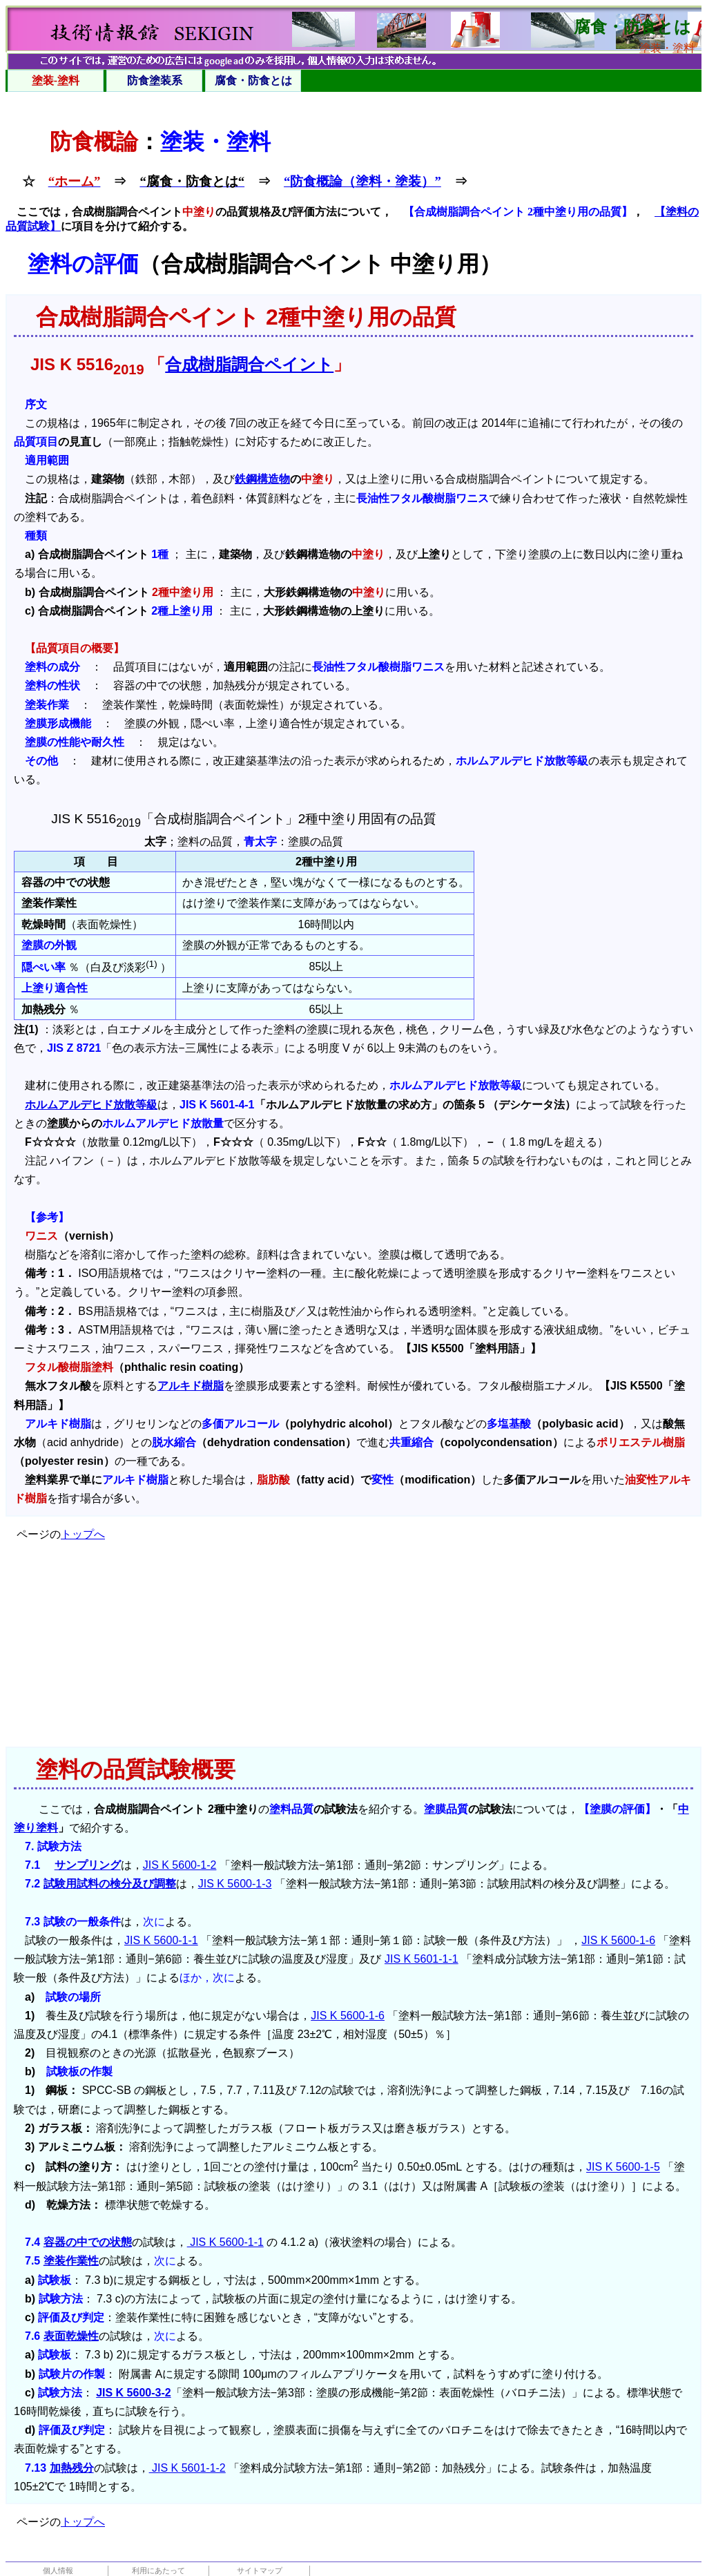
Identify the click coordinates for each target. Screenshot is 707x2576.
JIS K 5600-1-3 (235, 1884)
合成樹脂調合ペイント (249, 364)
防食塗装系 (154, 80)
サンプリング (88, 1865)
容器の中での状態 (87, 2242)
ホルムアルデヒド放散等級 (91, 1105)
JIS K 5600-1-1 (161, 1940)
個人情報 (58, 2570)
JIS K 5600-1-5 (623, 2167)
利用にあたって (158, 2570)
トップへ (83, 1534)
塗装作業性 (71, 2261)
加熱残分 (72, 2468)
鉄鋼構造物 (262, 479)
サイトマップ (259, 2570)
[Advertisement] (353, 1650)
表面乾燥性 (71, 2336)
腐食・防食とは (253, 80)
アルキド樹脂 (190, 1386)
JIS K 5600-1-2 (180, 1865)
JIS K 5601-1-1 (421, 1959)
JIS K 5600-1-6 (618, 1940)
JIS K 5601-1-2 (187, 2468)
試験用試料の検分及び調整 (109, 1884)
